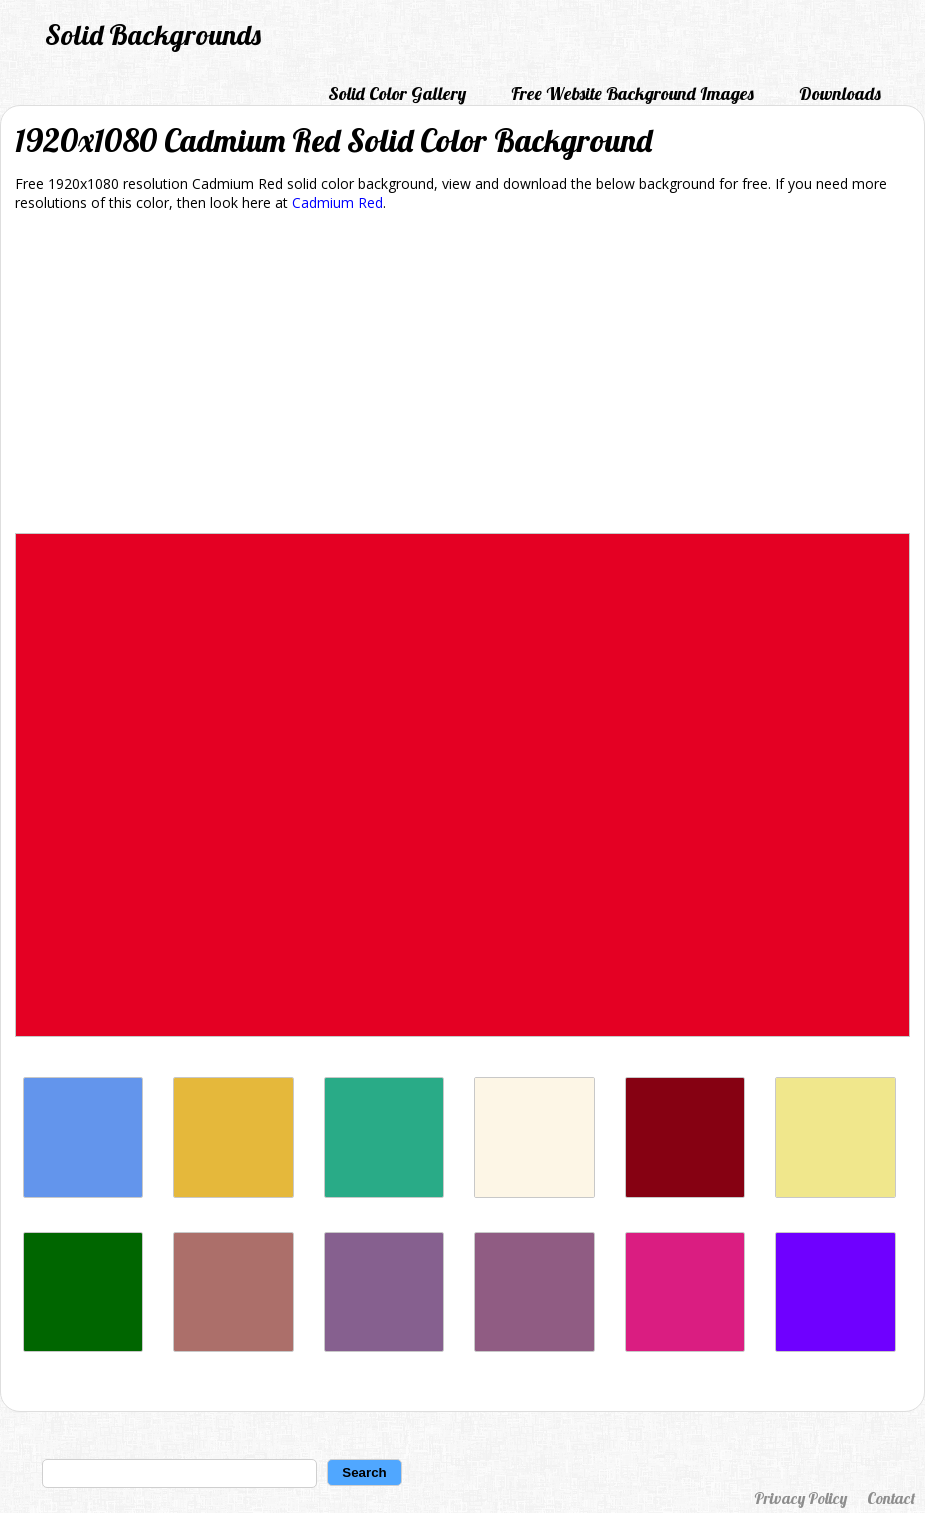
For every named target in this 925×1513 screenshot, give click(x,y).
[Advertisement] (462, 376)
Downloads (840, 93)
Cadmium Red (337, 202)
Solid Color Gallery (397, 93)
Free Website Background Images (632, 93)
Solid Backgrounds (153, 34)
